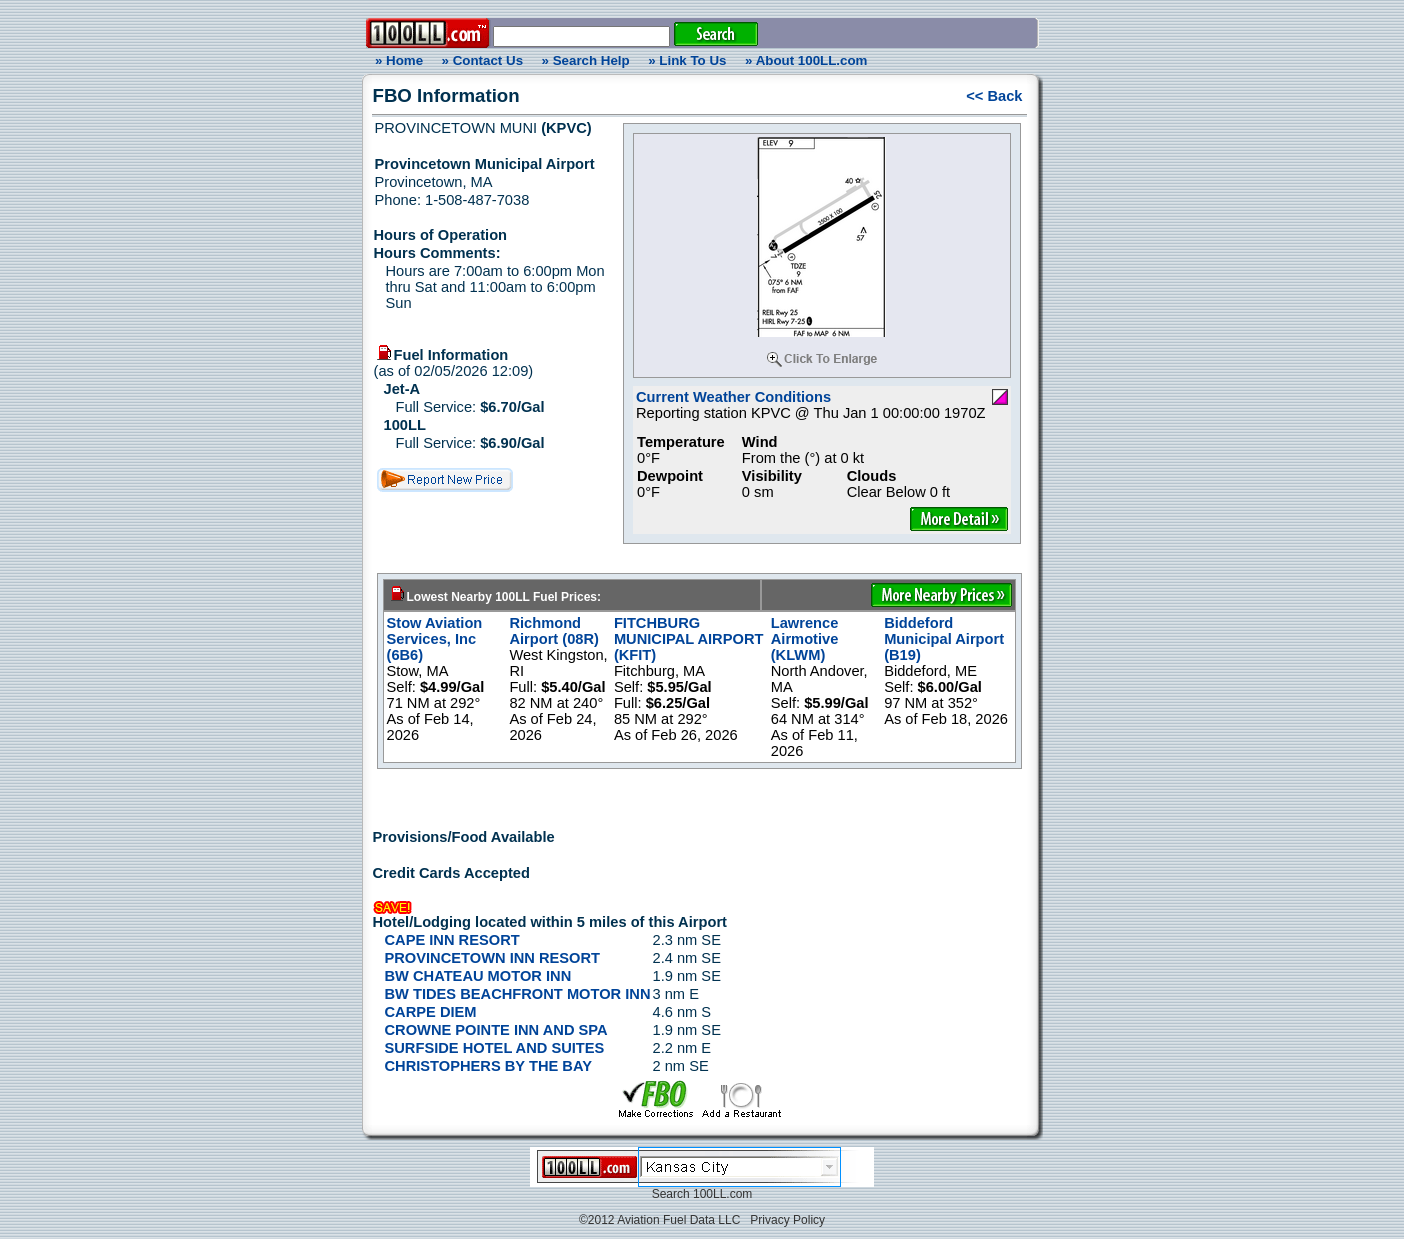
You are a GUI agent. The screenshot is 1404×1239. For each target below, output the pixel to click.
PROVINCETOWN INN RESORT (493, 958)
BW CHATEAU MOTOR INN (478, 976)
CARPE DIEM (431, 1012)
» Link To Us (687, 60)
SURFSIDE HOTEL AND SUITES (495, 1048)
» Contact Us (482, 60)
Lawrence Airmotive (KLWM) (805, 639)
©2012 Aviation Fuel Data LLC (659, 1220)
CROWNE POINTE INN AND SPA (496, 1030)
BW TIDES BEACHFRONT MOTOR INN (518, 994)
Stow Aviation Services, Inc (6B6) (435, 639)
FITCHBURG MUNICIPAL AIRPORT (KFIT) (689, 639)
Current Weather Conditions (733, 397)
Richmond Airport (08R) (554, 631)
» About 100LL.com (806, 60)
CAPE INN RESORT (452, 940)
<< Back (994, 96)
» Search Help (586, 60)
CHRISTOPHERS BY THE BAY (488, 1066)
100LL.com (722, 1194)
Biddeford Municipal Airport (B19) (944, 639)
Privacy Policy (787, 1220)
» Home (396, 60)
